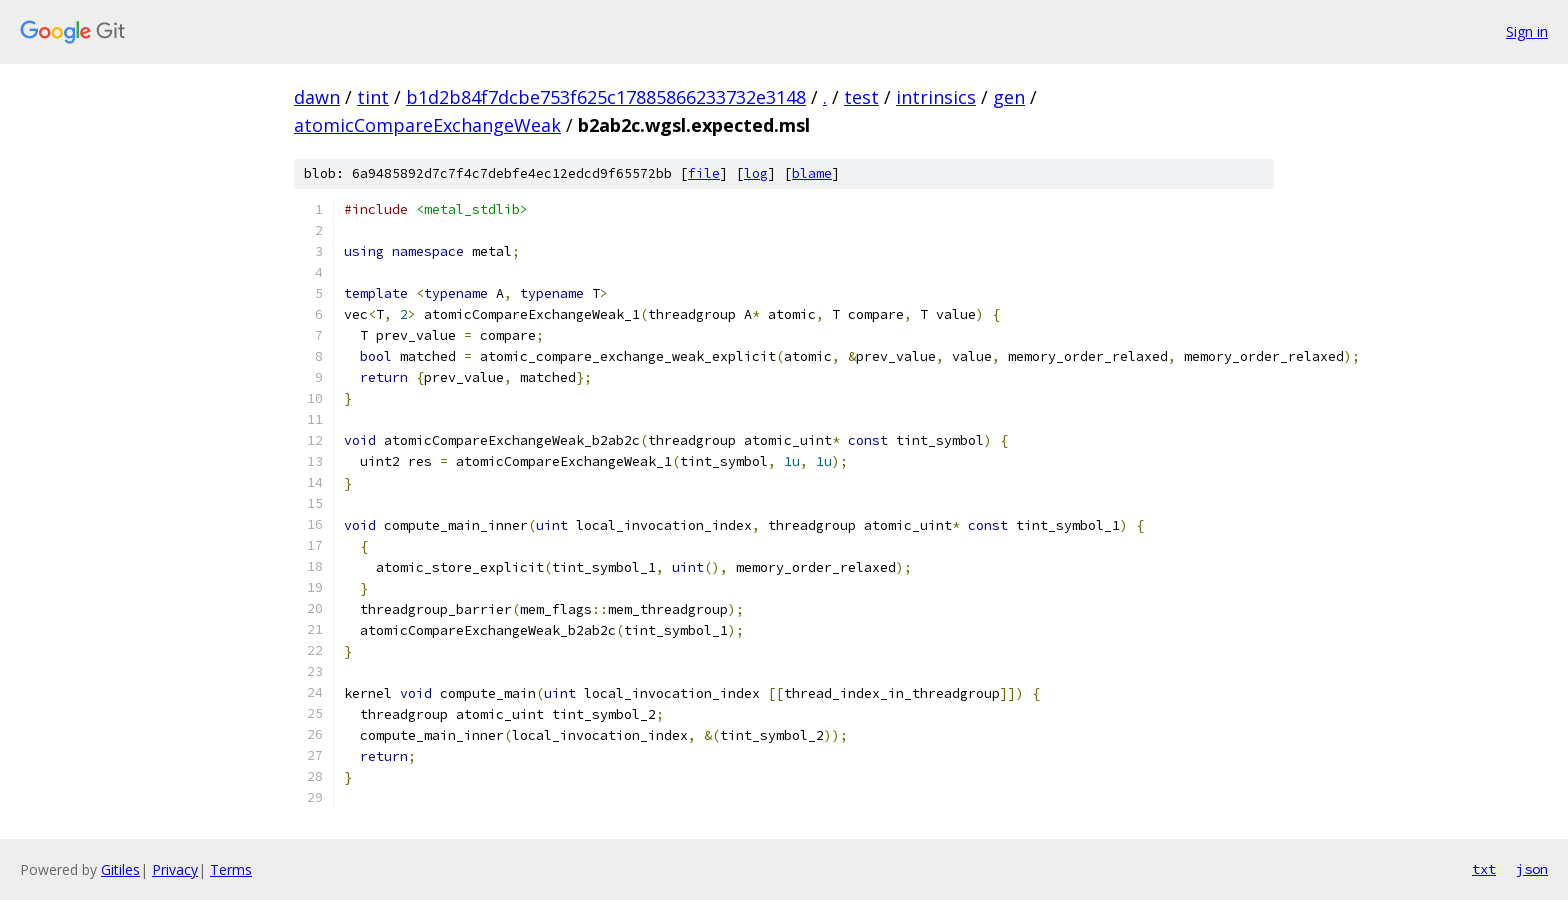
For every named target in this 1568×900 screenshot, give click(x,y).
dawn (317, 97)
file (704, 173)
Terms (231, 869)
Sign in (1527, 31)
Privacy (175, 869)
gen (1009, 97)
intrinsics (936, 97)
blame (812, 173)
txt (1484, 869)
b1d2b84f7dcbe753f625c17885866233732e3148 (606, 97)
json (1532, 869)
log (756, 173)
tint (373, 97)
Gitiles (120, 869)
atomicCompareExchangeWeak (427, 125)
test (861, 97)
